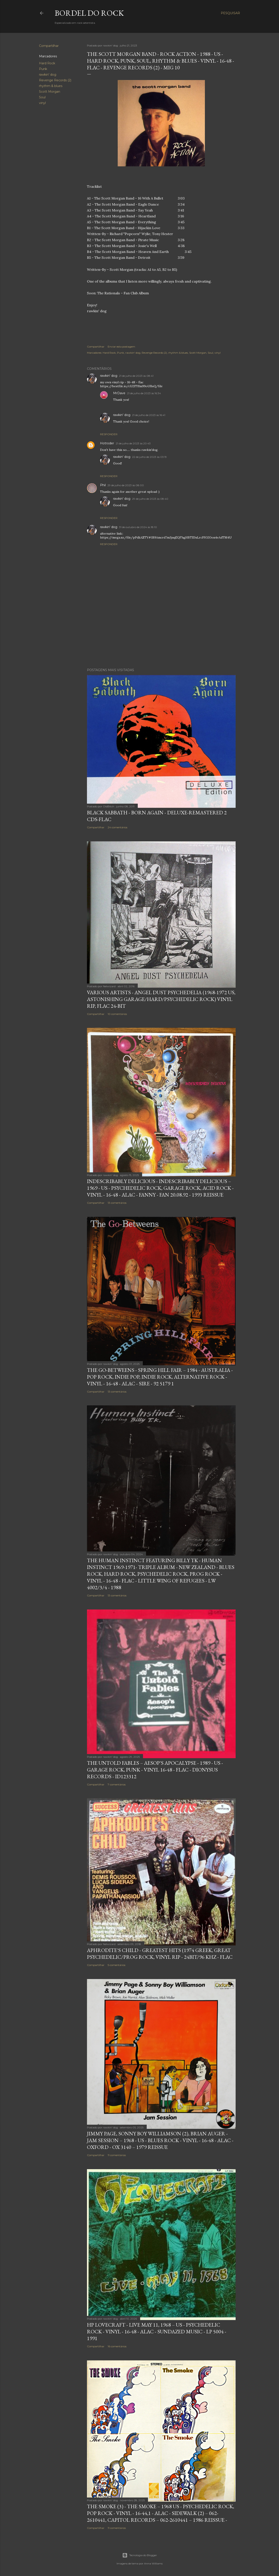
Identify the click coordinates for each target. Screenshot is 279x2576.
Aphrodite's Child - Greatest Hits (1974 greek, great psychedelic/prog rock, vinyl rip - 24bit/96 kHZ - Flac (160, 1953)
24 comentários (117, 827)
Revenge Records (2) (55, 80)
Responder (108, 434)
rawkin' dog (47, 75)
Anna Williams (153, 2563)
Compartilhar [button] (49, 46)
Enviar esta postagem (121, 346)
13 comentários (117, 1202)
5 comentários (116, 1965)
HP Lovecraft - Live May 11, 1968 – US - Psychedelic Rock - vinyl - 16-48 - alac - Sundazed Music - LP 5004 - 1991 (156, 2331)
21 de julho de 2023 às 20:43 (133, 443)
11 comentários (117, 2155)
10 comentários (117, 1014)
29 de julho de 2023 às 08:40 (150, 498)
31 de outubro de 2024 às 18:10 (138, 527)
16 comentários (117, 2346)
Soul (42, 97)
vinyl (42, 103)
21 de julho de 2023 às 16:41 (148, 415)
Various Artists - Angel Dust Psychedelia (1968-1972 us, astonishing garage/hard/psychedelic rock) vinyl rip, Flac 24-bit (161, 999)
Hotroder (107, 443)
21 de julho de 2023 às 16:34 (144, 393)
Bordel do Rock (89, 13)
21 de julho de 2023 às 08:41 (136, 375)
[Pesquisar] (230, 13)
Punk (43, 69)
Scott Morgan (49, 92)
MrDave (119, 393)
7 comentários (117, 1784)
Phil (103, 485)
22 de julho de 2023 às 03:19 (149, 457)
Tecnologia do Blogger (139, 2555)
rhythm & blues (50, 86)
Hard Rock (47, 63)
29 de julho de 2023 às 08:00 (125, 485)
